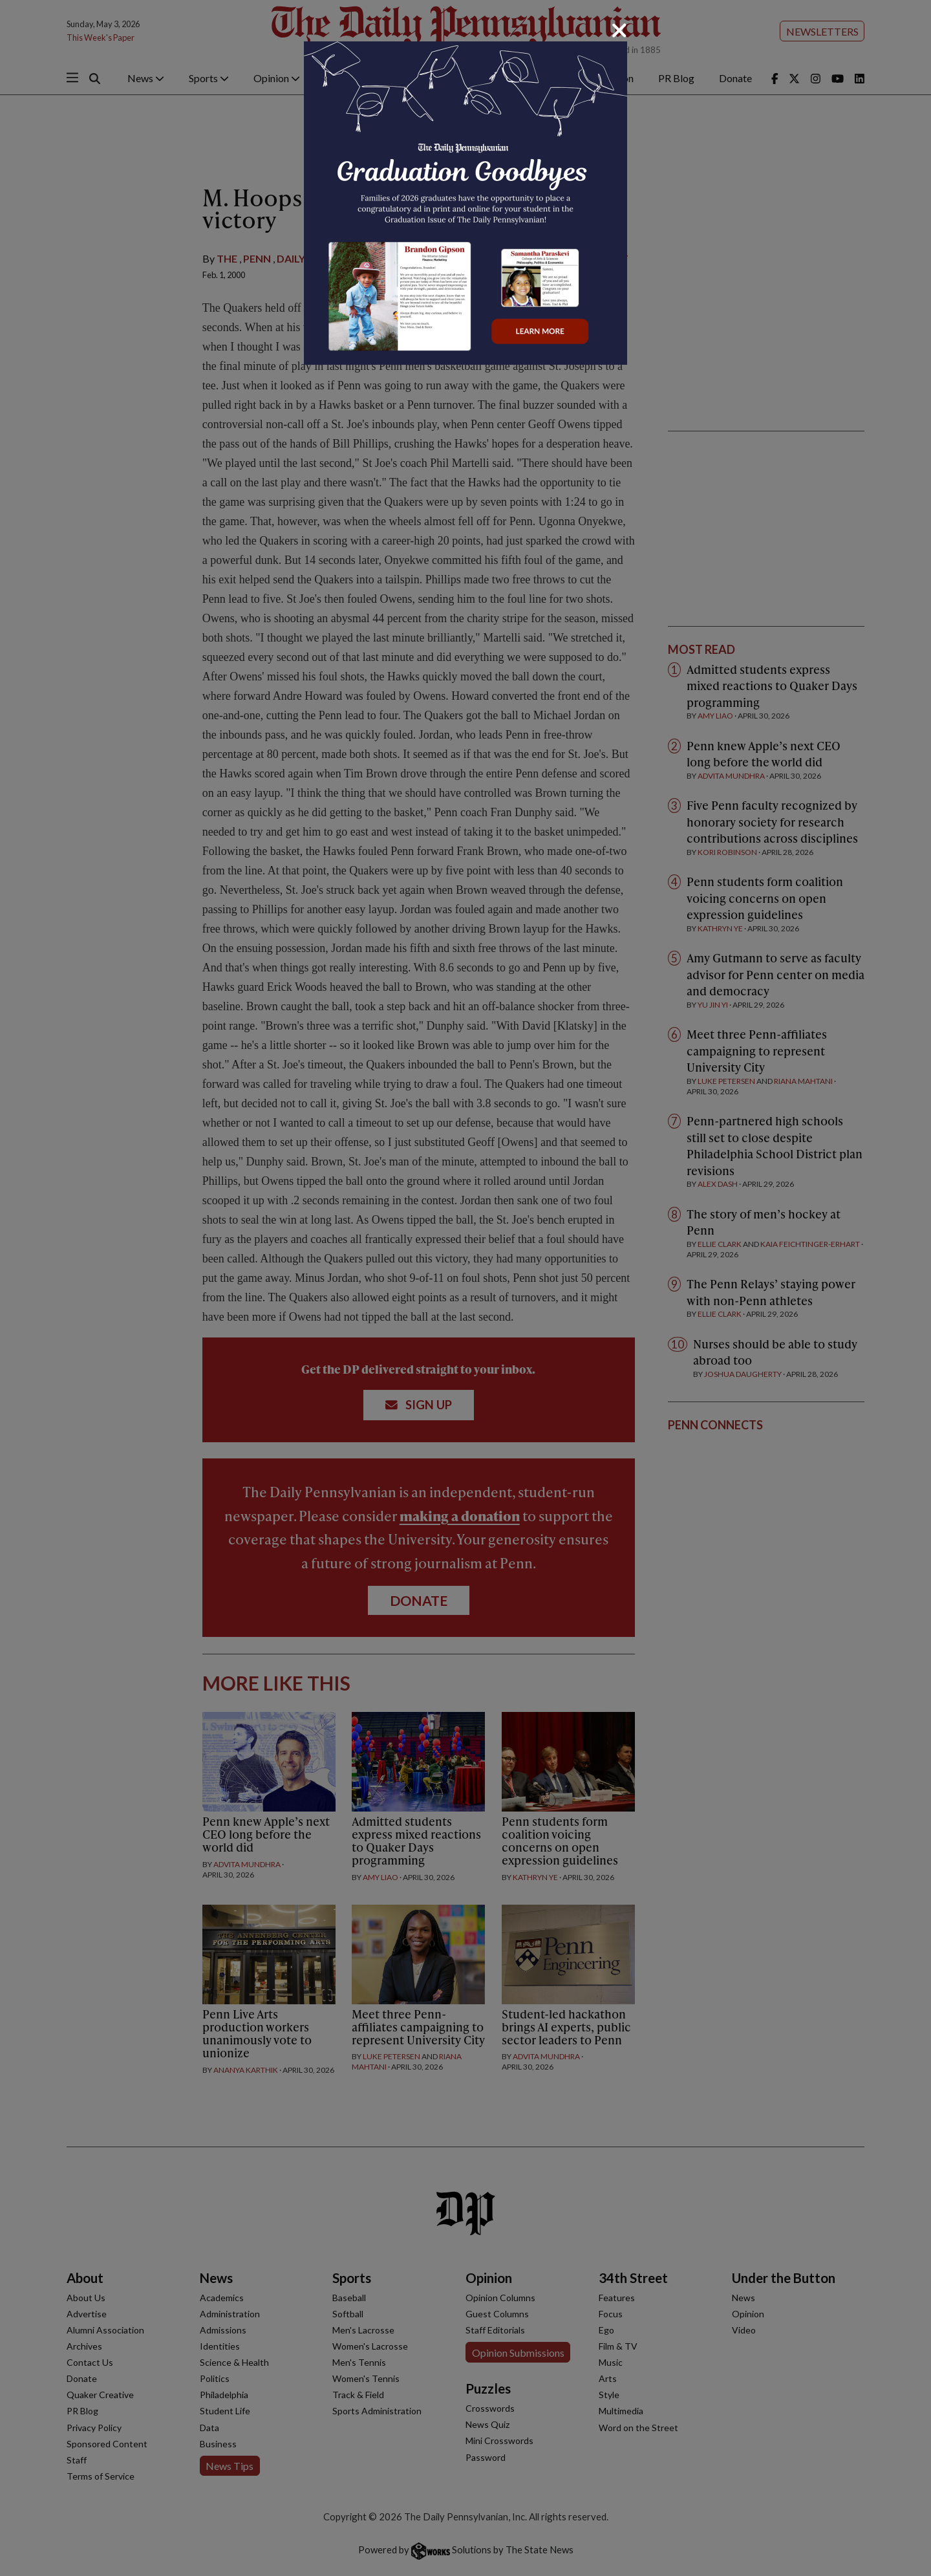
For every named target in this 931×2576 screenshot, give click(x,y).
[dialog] (465, 1288)
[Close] (619, 30)
